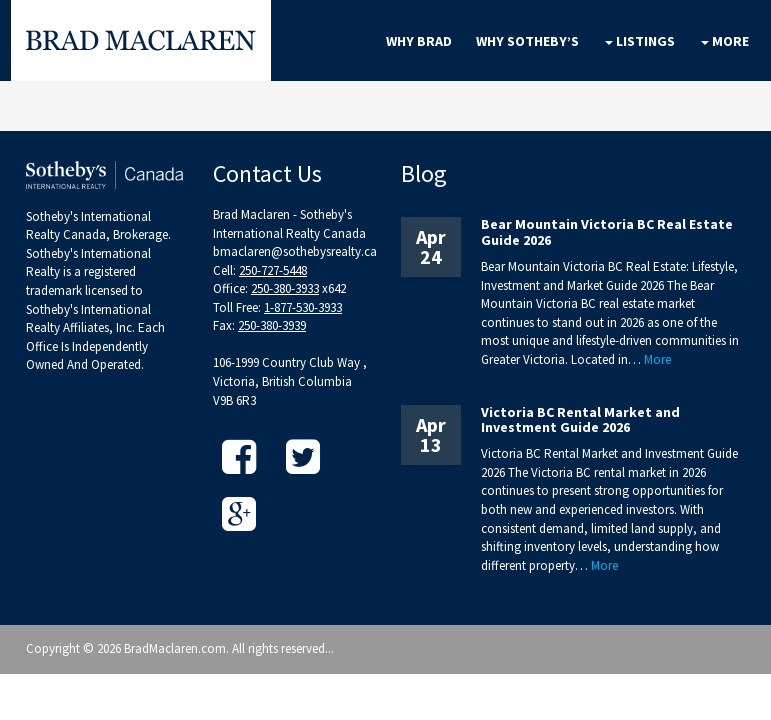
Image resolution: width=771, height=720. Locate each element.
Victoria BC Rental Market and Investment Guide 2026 (580, 419)
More (657, 359)
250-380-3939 (272, 325)
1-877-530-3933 (303, 307)
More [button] (725, 41)
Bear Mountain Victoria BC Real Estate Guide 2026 (607, 231)
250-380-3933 (285, 288)
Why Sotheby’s (527, 41)
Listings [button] (640, 41)
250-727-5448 (273, 270)
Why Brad (419, 41)
